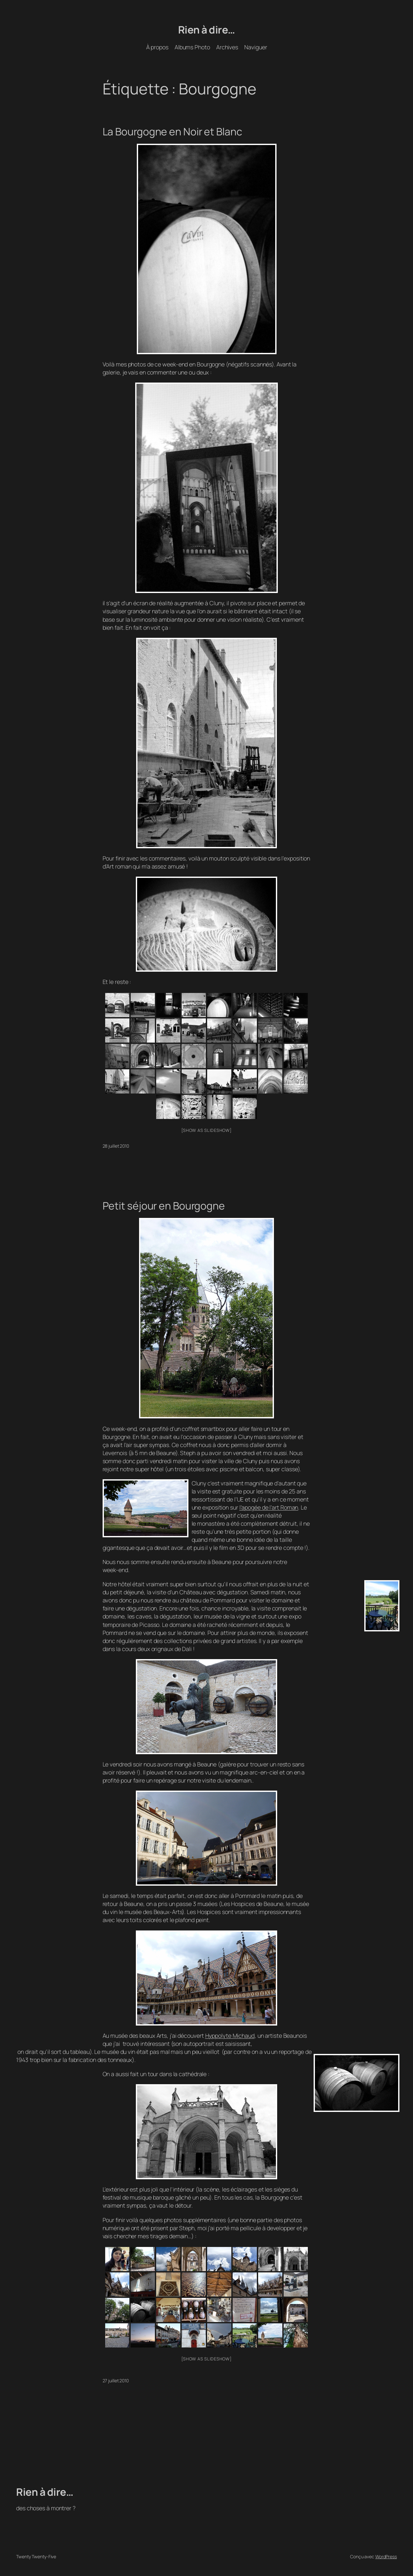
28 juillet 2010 (116, 1146)
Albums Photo (192, 47)
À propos (157, 47)
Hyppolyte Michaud (230, 2035)
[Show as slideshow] (206, 1130)
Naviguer (255, 47)
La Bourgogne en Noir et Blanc (172, 132)
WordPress (386, 2556)
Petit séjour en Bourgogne (164, 1206)
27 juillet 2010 (116, 2380)
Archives (227, 47)
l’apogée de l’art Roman (268, 1507)
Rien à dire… (206, 30)
